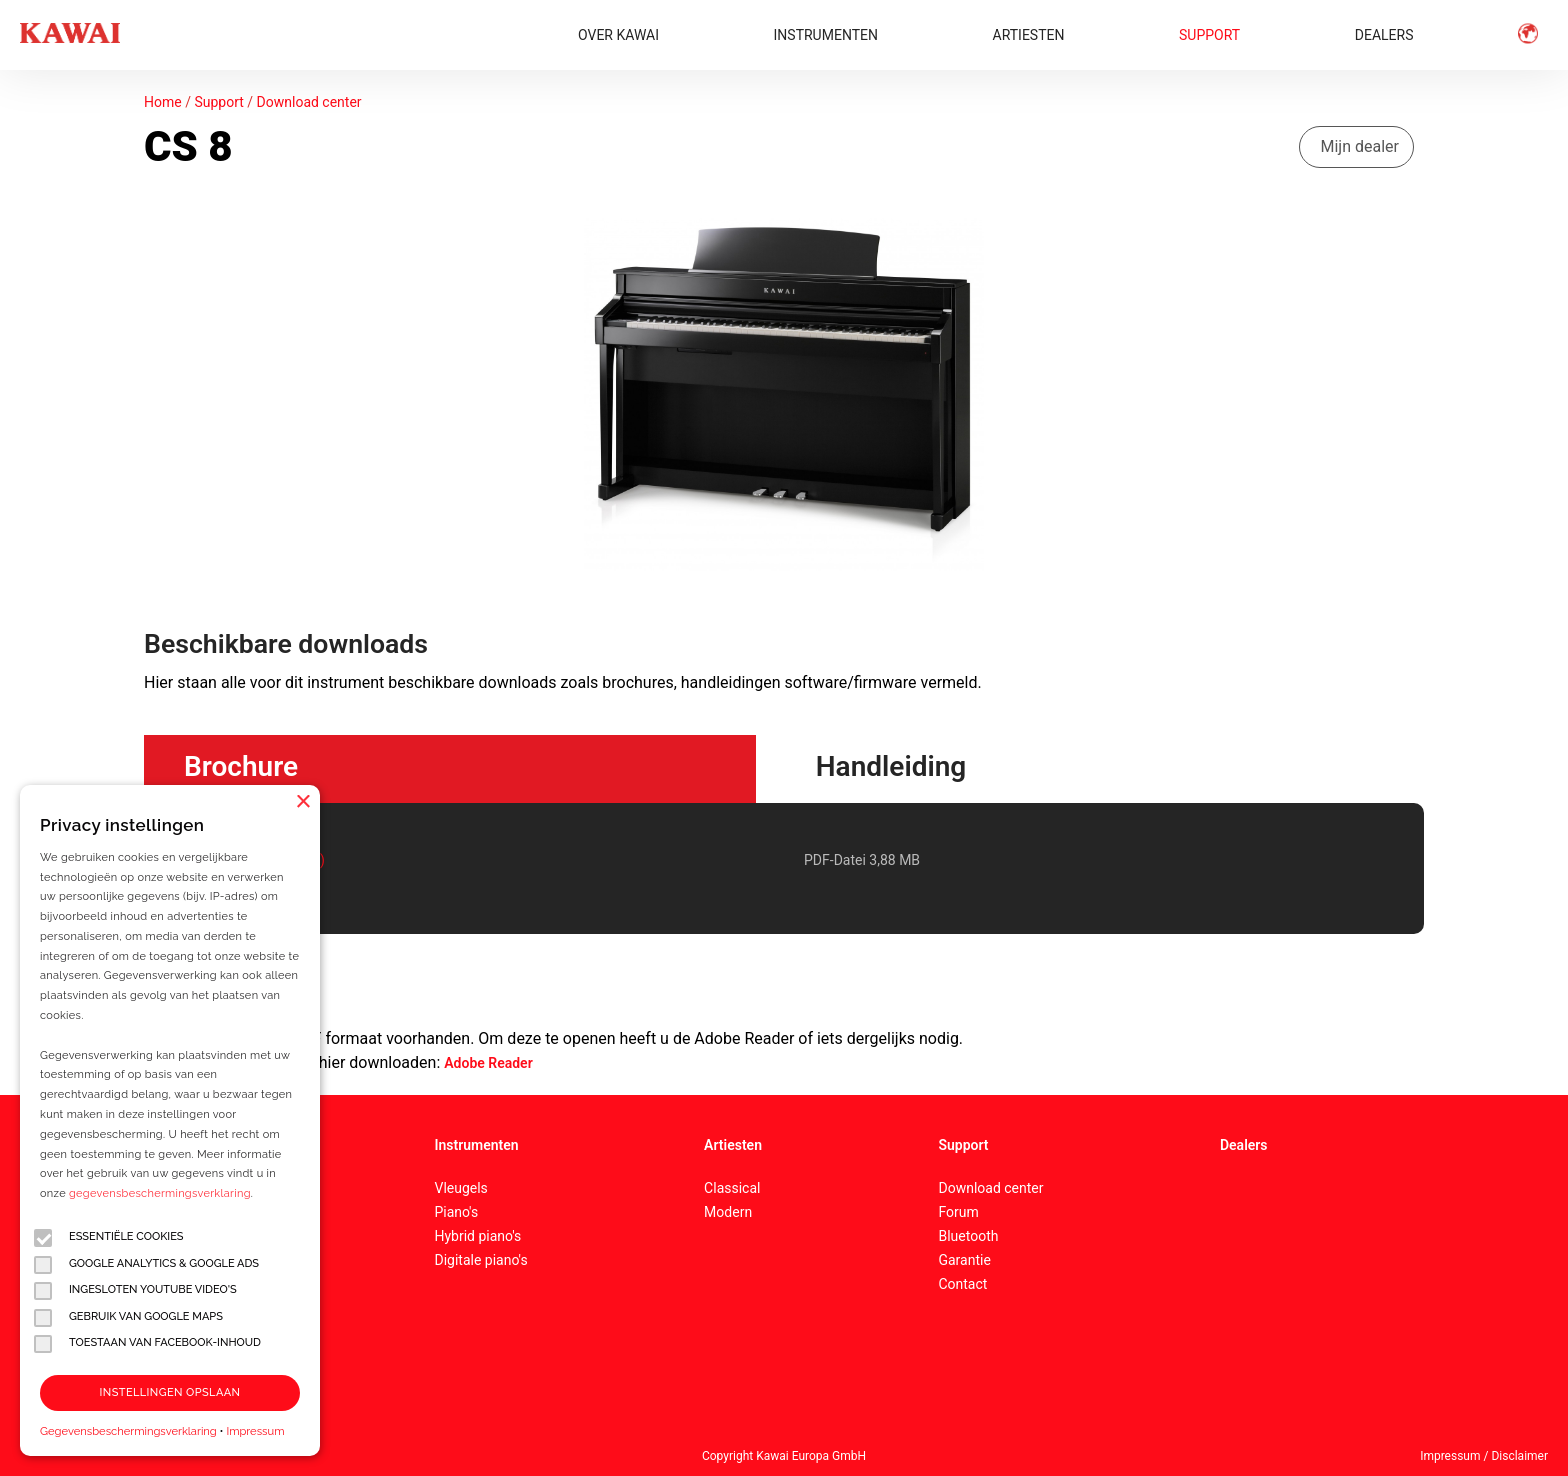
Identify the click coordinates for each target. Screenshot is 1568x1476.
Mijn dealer (1360, 146)
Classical (732, 1188)
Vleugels (460, 1188)
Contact (962, 1284)
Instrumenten (476, 1145)
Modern (728, 1212)
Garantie (964, 1260)
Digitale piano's (480, 1260)
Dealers (1244, 1145)
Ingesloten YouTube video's (135, 1290)
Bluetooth (968, 1236)
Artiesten (733, 1145)
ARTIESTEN (1029, 35)
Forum (958, 1212)
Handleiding (891, 766)
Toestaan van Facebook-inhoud (147, 1343)
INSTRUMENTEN (826, 35)
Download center (309, 102)
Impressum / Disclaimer (1484, 1456)
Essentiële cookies (109, 1237)
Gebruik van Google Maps (128, 1317)
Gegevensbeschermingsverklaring (128, 1431)
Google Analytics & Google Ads (146, 1264)
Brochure (241, 766)
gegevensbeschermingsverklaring (160, 1193)
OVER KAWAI (618, 35)
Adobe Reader (488, 1063)
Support (218, 102)
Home (163, 102)
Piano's (456, 1212)
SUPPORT (1209, 35)
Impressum (255, 1431)
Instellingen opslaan (170, 1392)
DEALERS (1384, 35)
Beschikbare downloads (286, 644)
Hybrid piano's (477, 1236)
